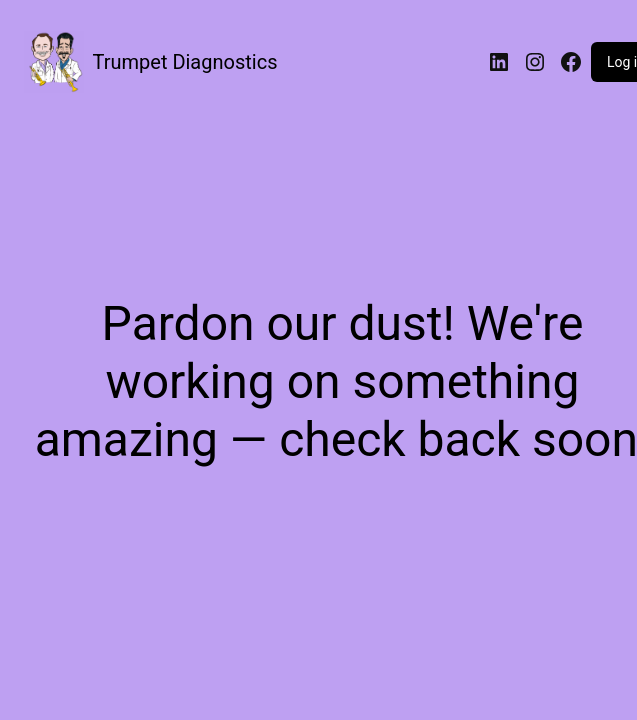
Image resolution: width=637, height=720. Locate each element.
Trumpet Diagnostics (185, 62)
